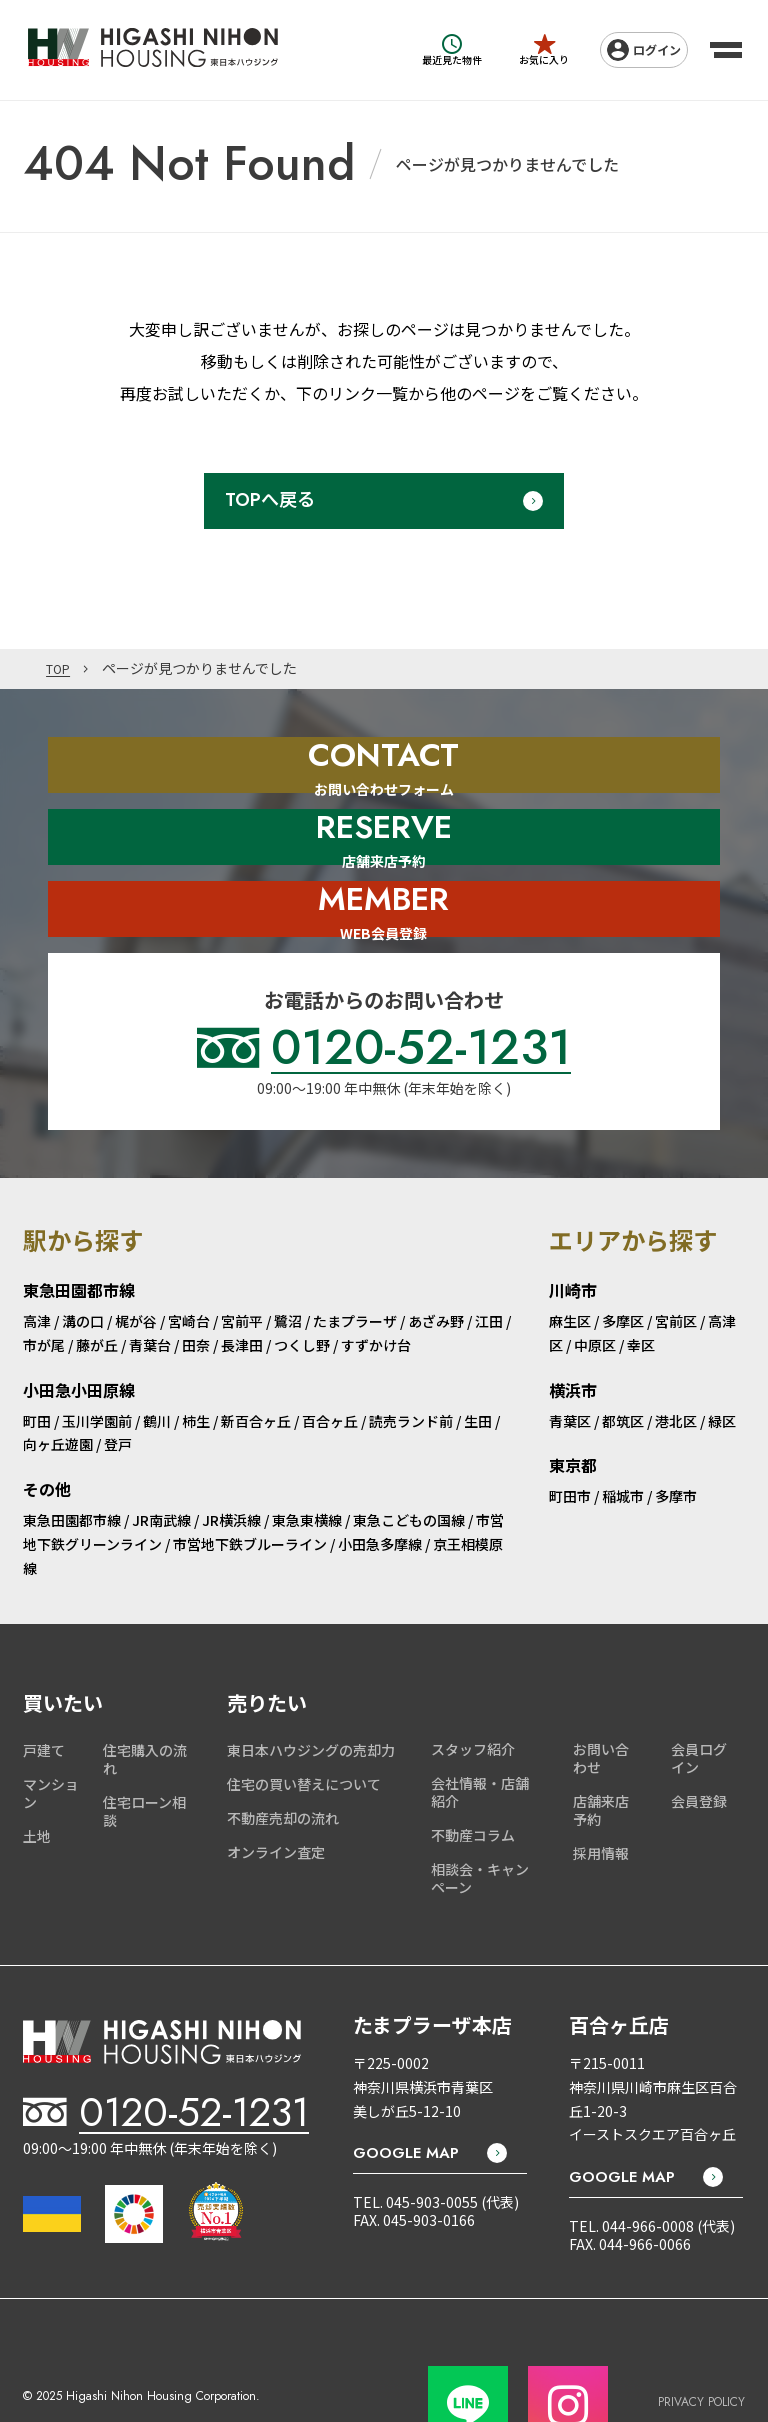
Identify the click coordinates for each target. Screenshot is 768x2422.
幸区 (641, 1285)
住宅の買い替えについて (304, 1724)
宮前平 (242, 1261)
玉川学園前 (97, 1361)
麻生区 (570, 1261)
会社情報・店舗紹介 (480, 1732)
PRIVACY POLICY (701, 2330)
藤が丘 (97, 1285)
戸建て (44, 1690)
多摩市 (676, 1436)
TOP (60, 669)
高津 (37, 1261)
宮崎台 (189, 1261)
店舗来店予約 (601, 1750)
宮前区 (676, 1261)
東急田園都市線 (72, 1460)
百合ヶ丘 (330, 1361)
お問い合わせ (601, 1698)
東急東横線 (307, 1460)
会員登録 (699, 1741)
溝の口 (83, 1261)
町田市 (570, 1436)
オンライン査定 (276, 1792)
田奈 (196, 1285)
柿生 (196, 1361)
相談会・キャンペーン (480, 1818)
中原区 (595, 1285)
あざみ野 (436, 1261)
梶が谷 (136, 1261)
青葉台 (150, 1285)
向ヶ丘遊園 (58, 1384)
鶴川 (157, 1361)
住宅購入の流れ (145, 1699)
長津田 (242, 1285)
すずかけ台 (376, 1285)
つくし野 (302, 1285)
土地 (37, 1776)
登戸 (118, 1384)
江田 (489, 1261)
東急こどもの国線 (409, 1460)
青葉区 (570, 1361)
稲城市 (623, 1436)
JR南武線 (161, 1460)
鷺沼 (288, 1261)
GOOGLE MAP (406, 2093)
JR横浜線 (231, 1460)
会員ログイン (699, 1698)
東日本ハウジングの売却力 (311, 1690)
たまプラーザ (355, 1261)
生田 (478, 1361)
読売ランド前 (411, 1361)
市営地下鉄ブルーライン (250, 1484)
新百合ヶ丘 (256, 1361)
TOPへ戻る (270, 500)
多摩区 (623, 1261)
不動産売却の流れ (283, 1758)
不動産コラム (473, 1775)
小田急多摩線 (380, 1484)
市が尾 (44, 1285)
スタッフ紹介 (473, 1689)
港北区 (676, 1361)
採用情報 (601, 1793)
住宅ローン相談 (144, 1751)
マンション (51, 1733)
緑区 (722, 1361)
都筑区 (623, 1361)
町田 (37, 1361)
